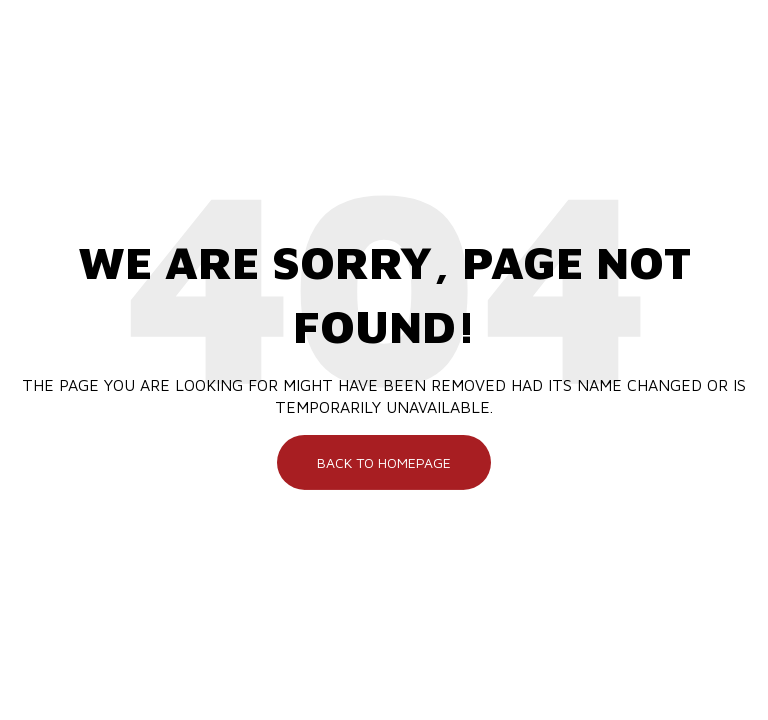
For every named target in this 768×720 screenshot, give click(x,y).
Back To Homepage (384, 461)
